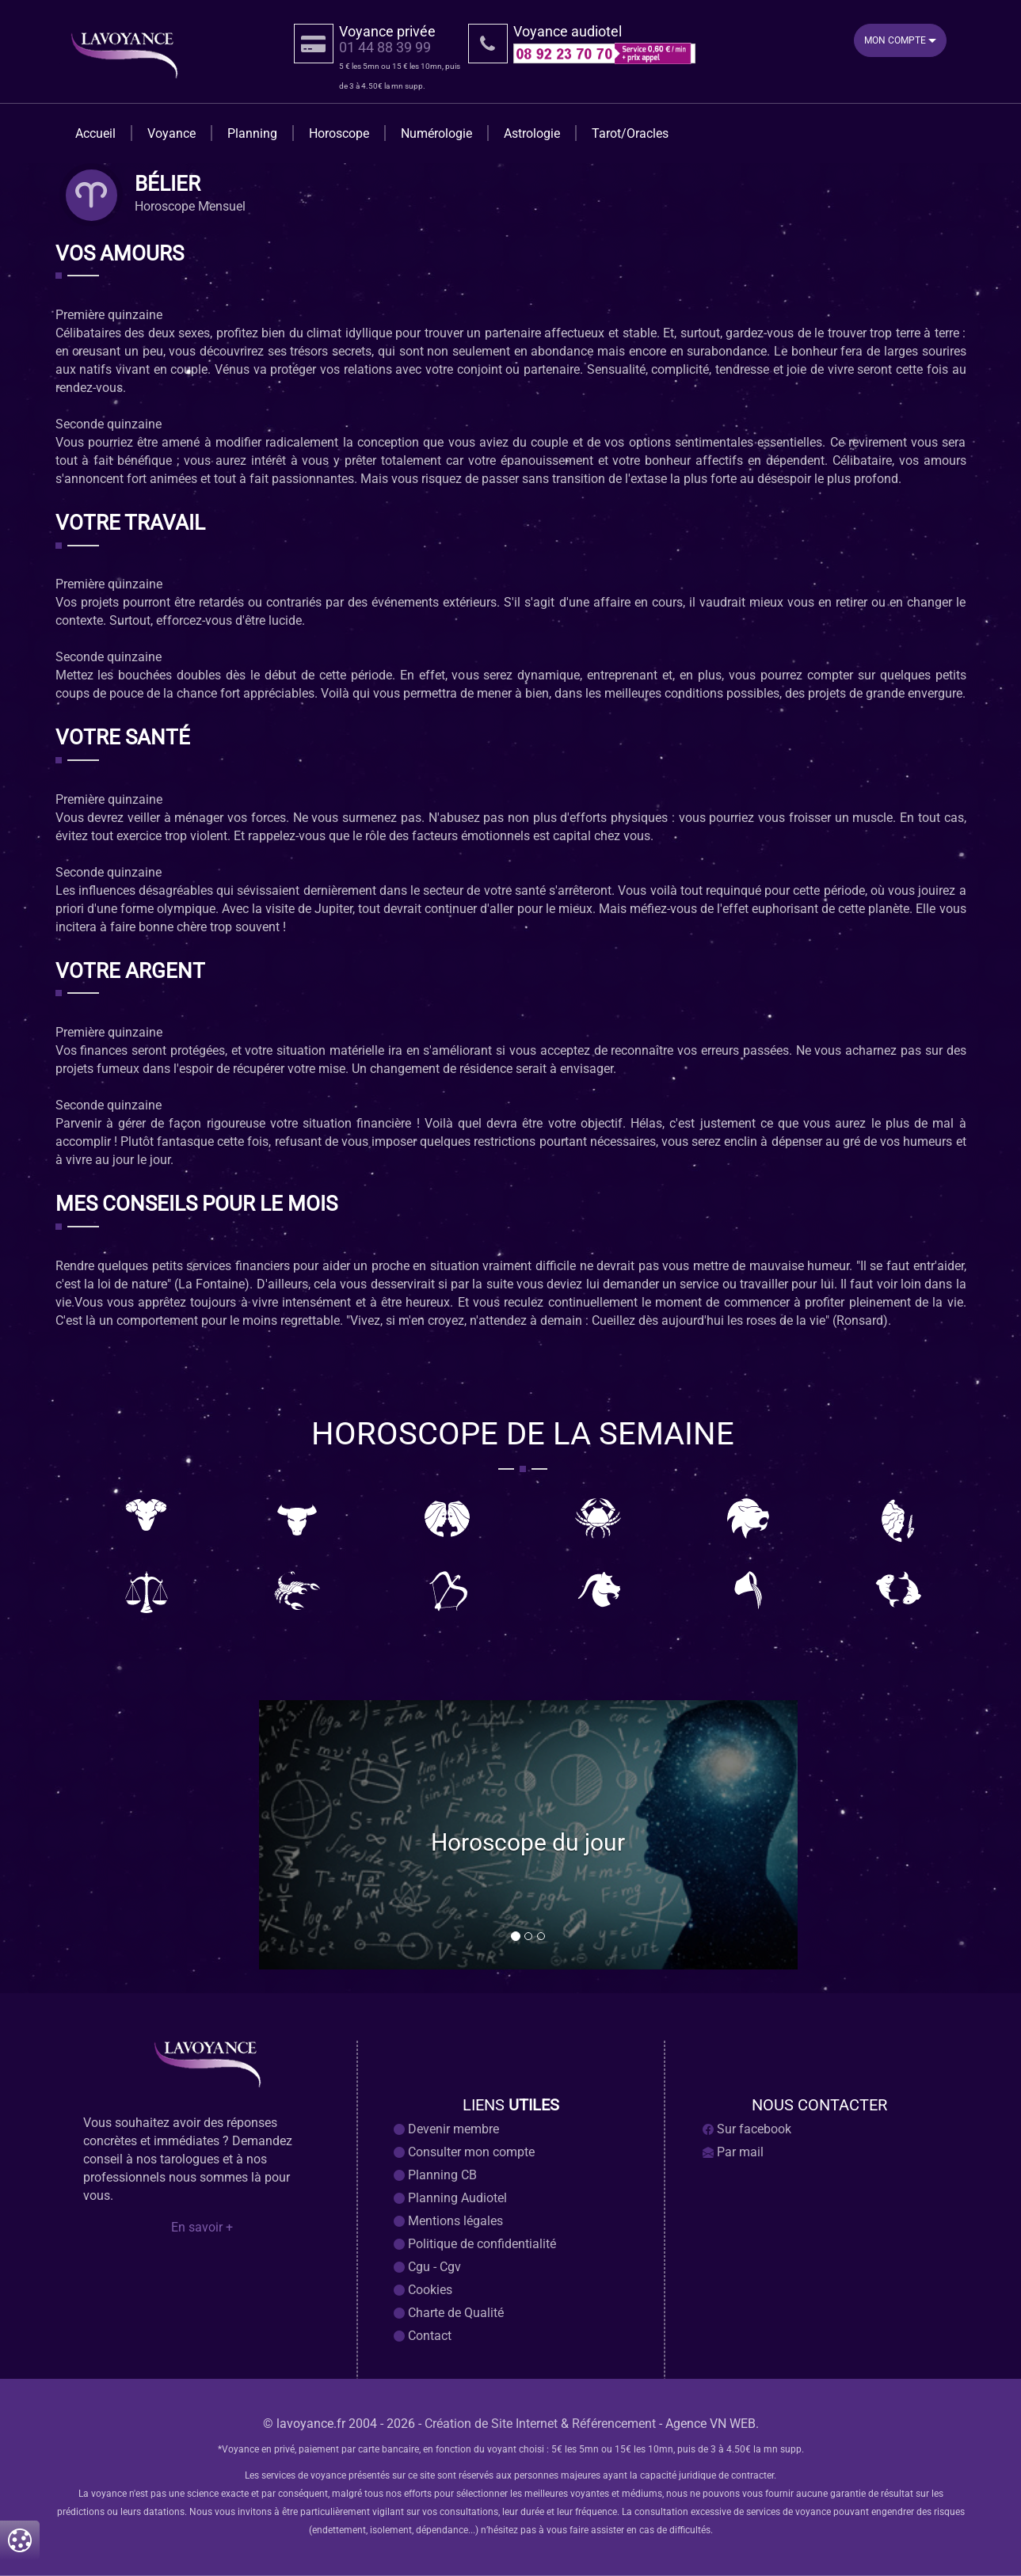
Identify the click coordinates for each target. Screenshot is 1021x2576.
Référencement (614, 2423)
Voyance (171, 133)
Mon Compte (900, 40)
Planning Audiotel (450, 2197)
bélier (167, 185)
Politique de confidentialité (475, 2243)
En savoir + (202, 2227)
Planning (252, 133)
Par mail (733, 2151)
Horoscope (339, 133)
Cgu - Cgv (427, 2266)
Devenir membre (446, 2129)
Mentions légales (448, 2220)
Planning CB (435, 2174)
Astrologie (532, 133)
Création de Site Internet (491, 2423)
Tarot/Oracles (630, 133)
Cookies (423, 2289)
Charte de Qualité (449, 2312)
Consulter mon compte (464, 2151)
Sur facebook (747, 2129)
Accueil (95, 133)
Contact (422, 2335)
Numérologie (436, 133)
